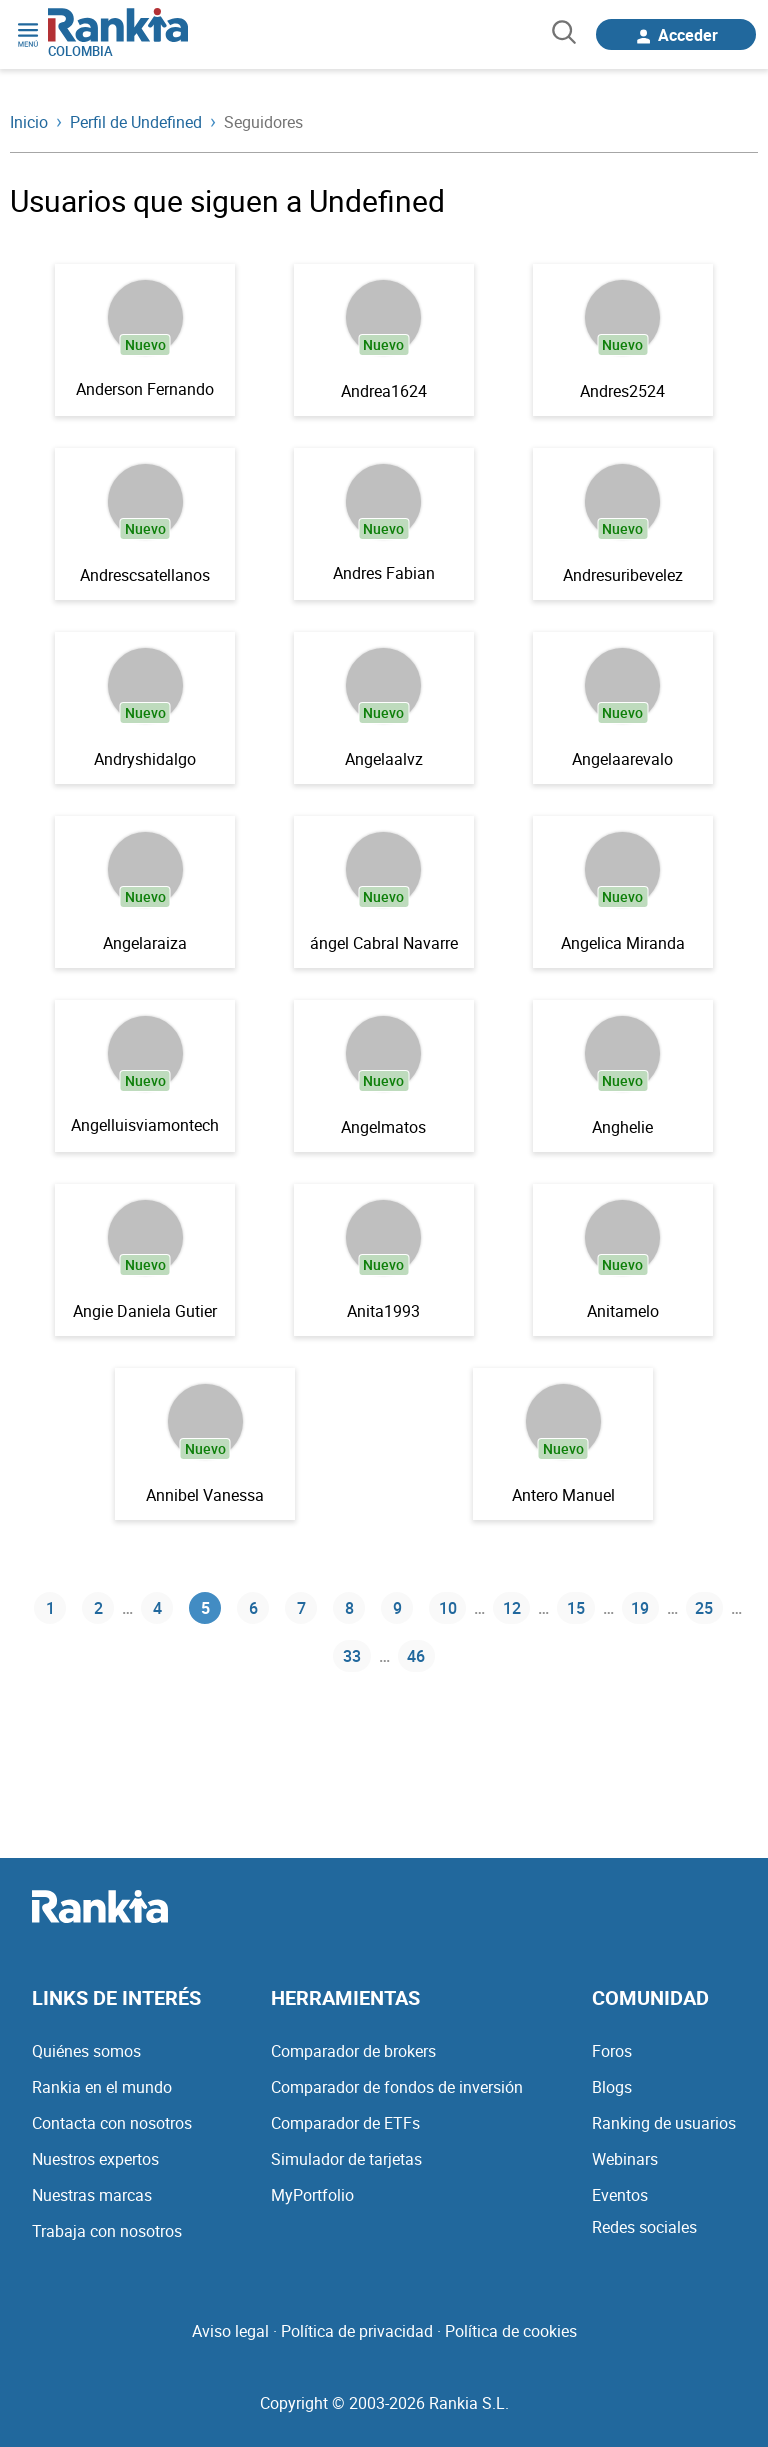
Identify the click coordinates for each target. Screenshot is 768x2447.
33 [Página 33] (352, 1656)
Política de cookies (511, 2331)
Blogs (612, 2087)
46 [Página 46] (416, 1656)
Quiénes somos (86, 2051)
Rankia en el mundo (102, 2087)
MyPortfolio (312, 2195)
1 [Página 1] (50, 1608)
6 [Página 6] (253, 1608)
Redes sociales (644, 2227)
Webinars (625, 2159)
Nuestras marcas (92, 2195)
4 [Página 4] (157, 1608)
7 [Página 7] (301, 1608)
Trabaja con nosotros (107, 2231)
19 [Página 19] (640, 1608)
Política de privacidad (357, 2331)
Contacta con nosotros (112, 2123)
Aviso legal (230, 2331)
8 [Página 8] (349, 1608)
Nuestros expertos (95, 2159)
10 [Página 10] (448, 1608)
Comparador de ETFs (345, 2123)
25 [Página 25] (704, 1608)
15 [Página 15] (576, 1608)
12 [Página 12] (512, 1608)
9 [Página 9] (397, 1608)
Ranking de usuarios (664, 2123)
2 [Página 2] (98, 1608)
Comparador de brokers (353, 2051)
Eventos (620, 2195)
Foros (612, 2051)
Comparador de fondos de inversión (397, 2087)
